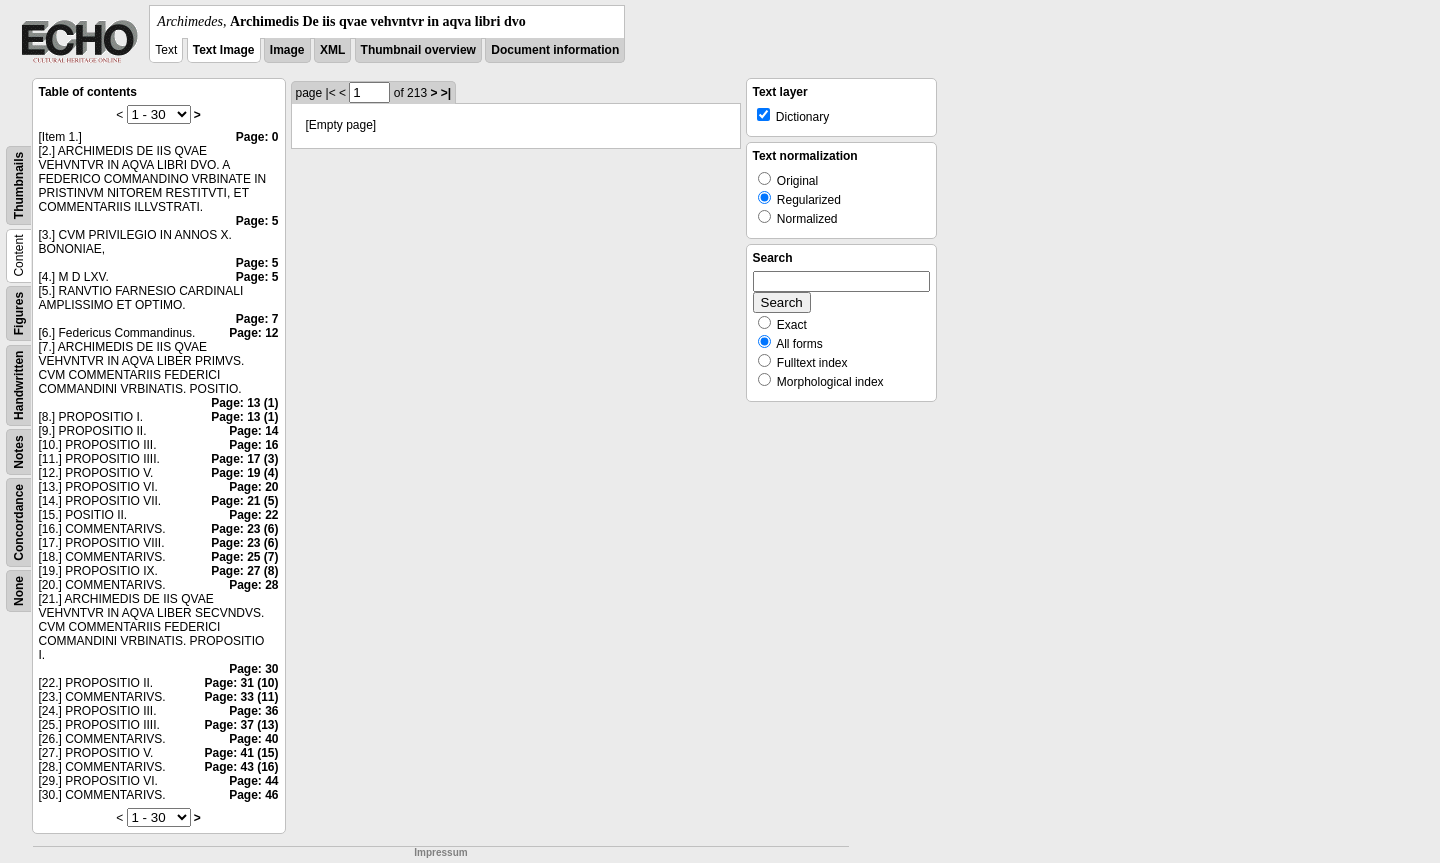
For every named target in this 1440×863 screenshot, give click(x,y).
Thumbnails (19, 185)
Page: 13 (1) (244, 403)
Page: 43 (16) (241, 767)
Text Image (224, 50)
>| (446, 93)
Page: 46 (253, 795)
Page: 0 (257, 137)
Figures (19, 313)
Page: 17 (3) (244, 459)
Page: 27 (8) (244, 571)
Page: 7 (257, 319)
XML (332, 50)
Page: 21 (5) (244, 501)
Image (287, 50)
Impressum (440, 852)
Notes (19, 451)
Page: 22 (253, 515)
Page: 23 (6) (244, 529)
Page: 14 (253, 431)
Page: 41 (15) (241, 753)
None (19, 591)
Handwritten (19, 385)
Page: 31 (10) (241, 683)
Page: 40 (253, 739)
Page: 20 (253, 487)
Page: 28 (253, 585)
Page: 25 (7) (244, 557)
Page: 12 (253, 333)
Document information (555, 50)
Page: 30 (253, 669)
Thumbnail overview (418, 50)
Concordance (19, 522)
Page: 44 (253, 781)
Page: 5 (257, 221)
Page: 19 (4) (244, 473)
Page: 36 (253, 711)
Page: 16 (253, 445)
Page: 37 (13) (241, 725)
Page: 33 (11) (241, 697)
